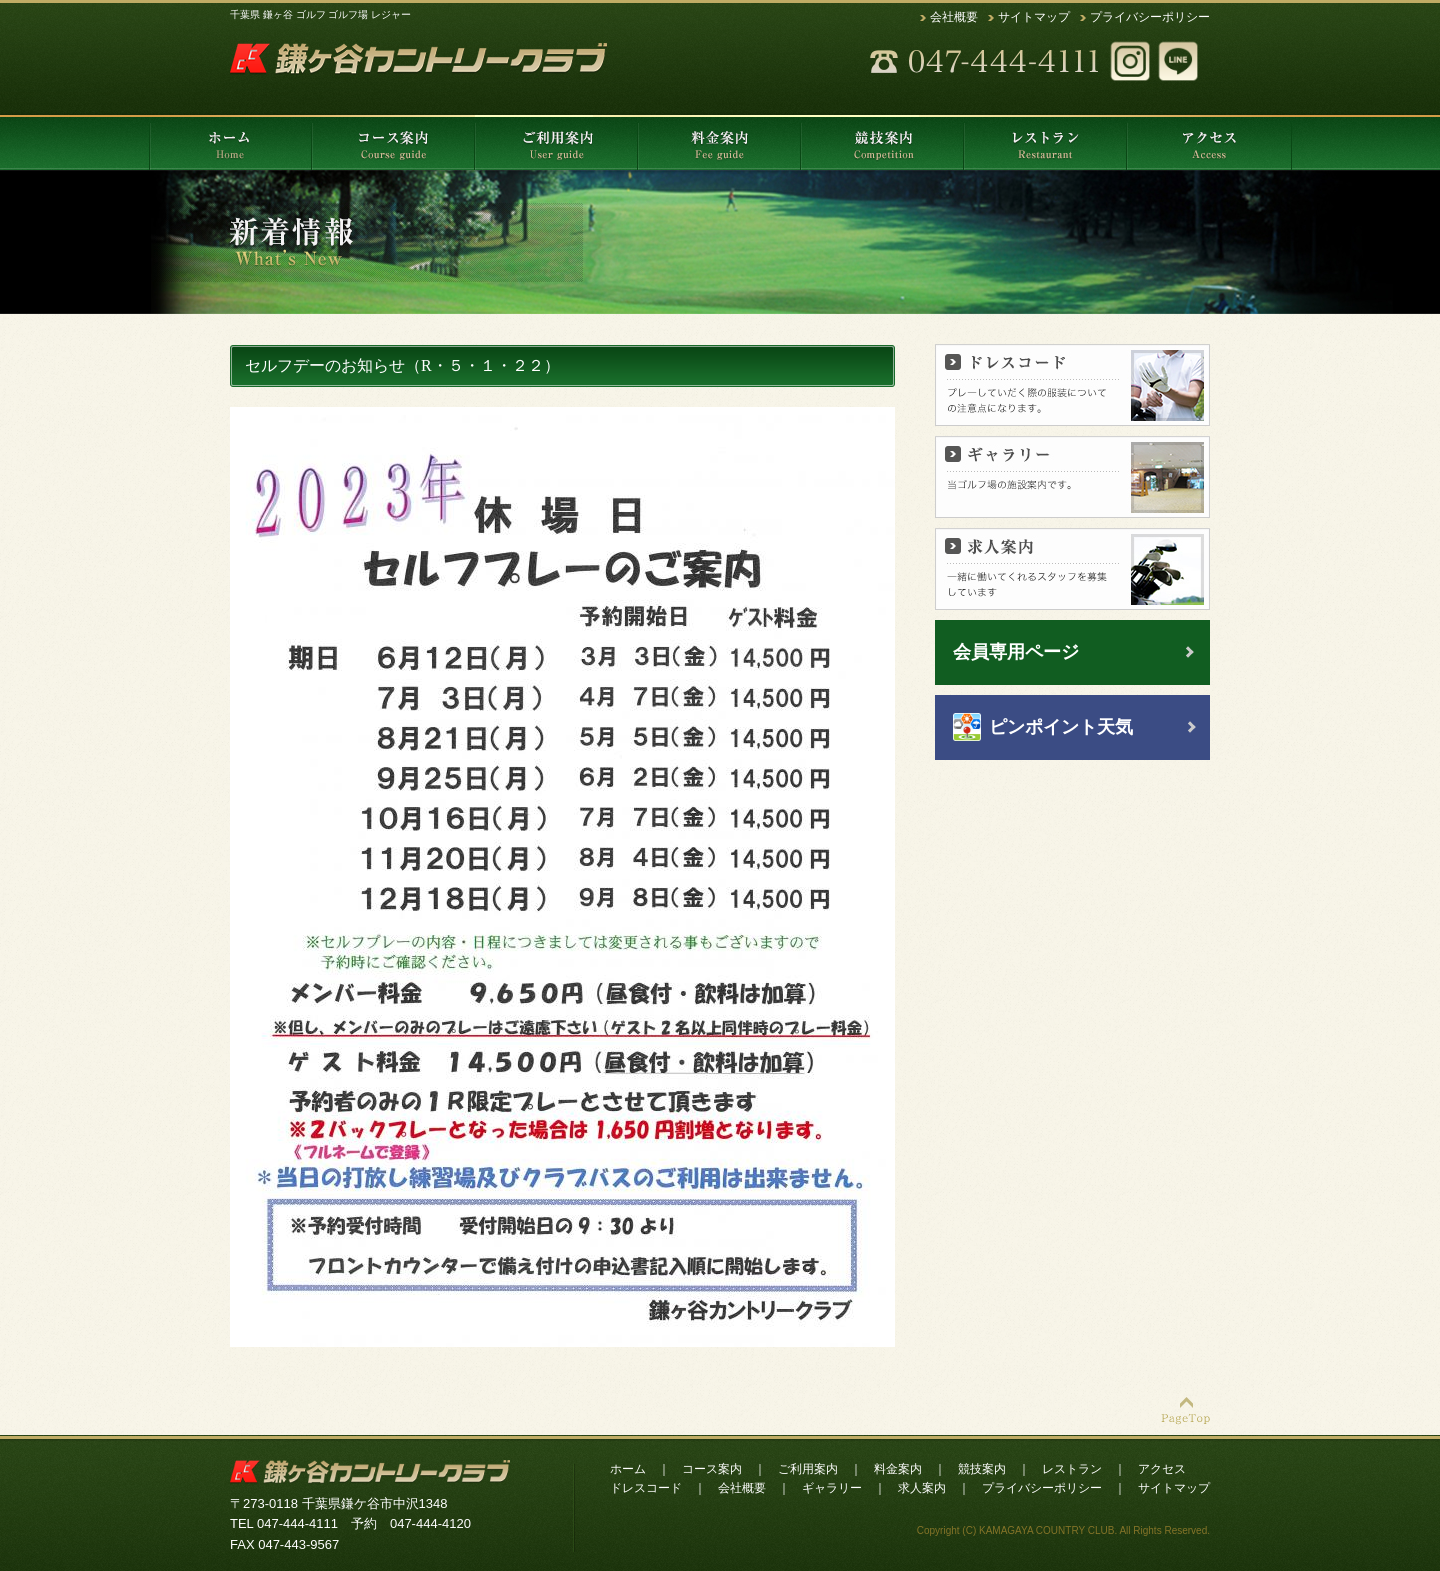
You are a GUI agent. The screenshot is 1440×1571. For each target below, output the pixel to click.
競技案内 (982, 1469)
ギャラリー (832, 1488)
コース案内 (712, 1469)
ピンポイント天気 (1061, 727)
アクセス (1162, 1469)
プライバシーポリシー (1150, 17)
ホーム (628, 1469)
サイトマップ (1034, 17)
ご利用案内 (808, 1469)
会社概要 (954, 17)
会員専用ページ (1016, 652)
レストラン (1072, 1469)
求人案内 (922, 1488)
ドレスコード (646, 1488)
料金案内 (898, 1469)
